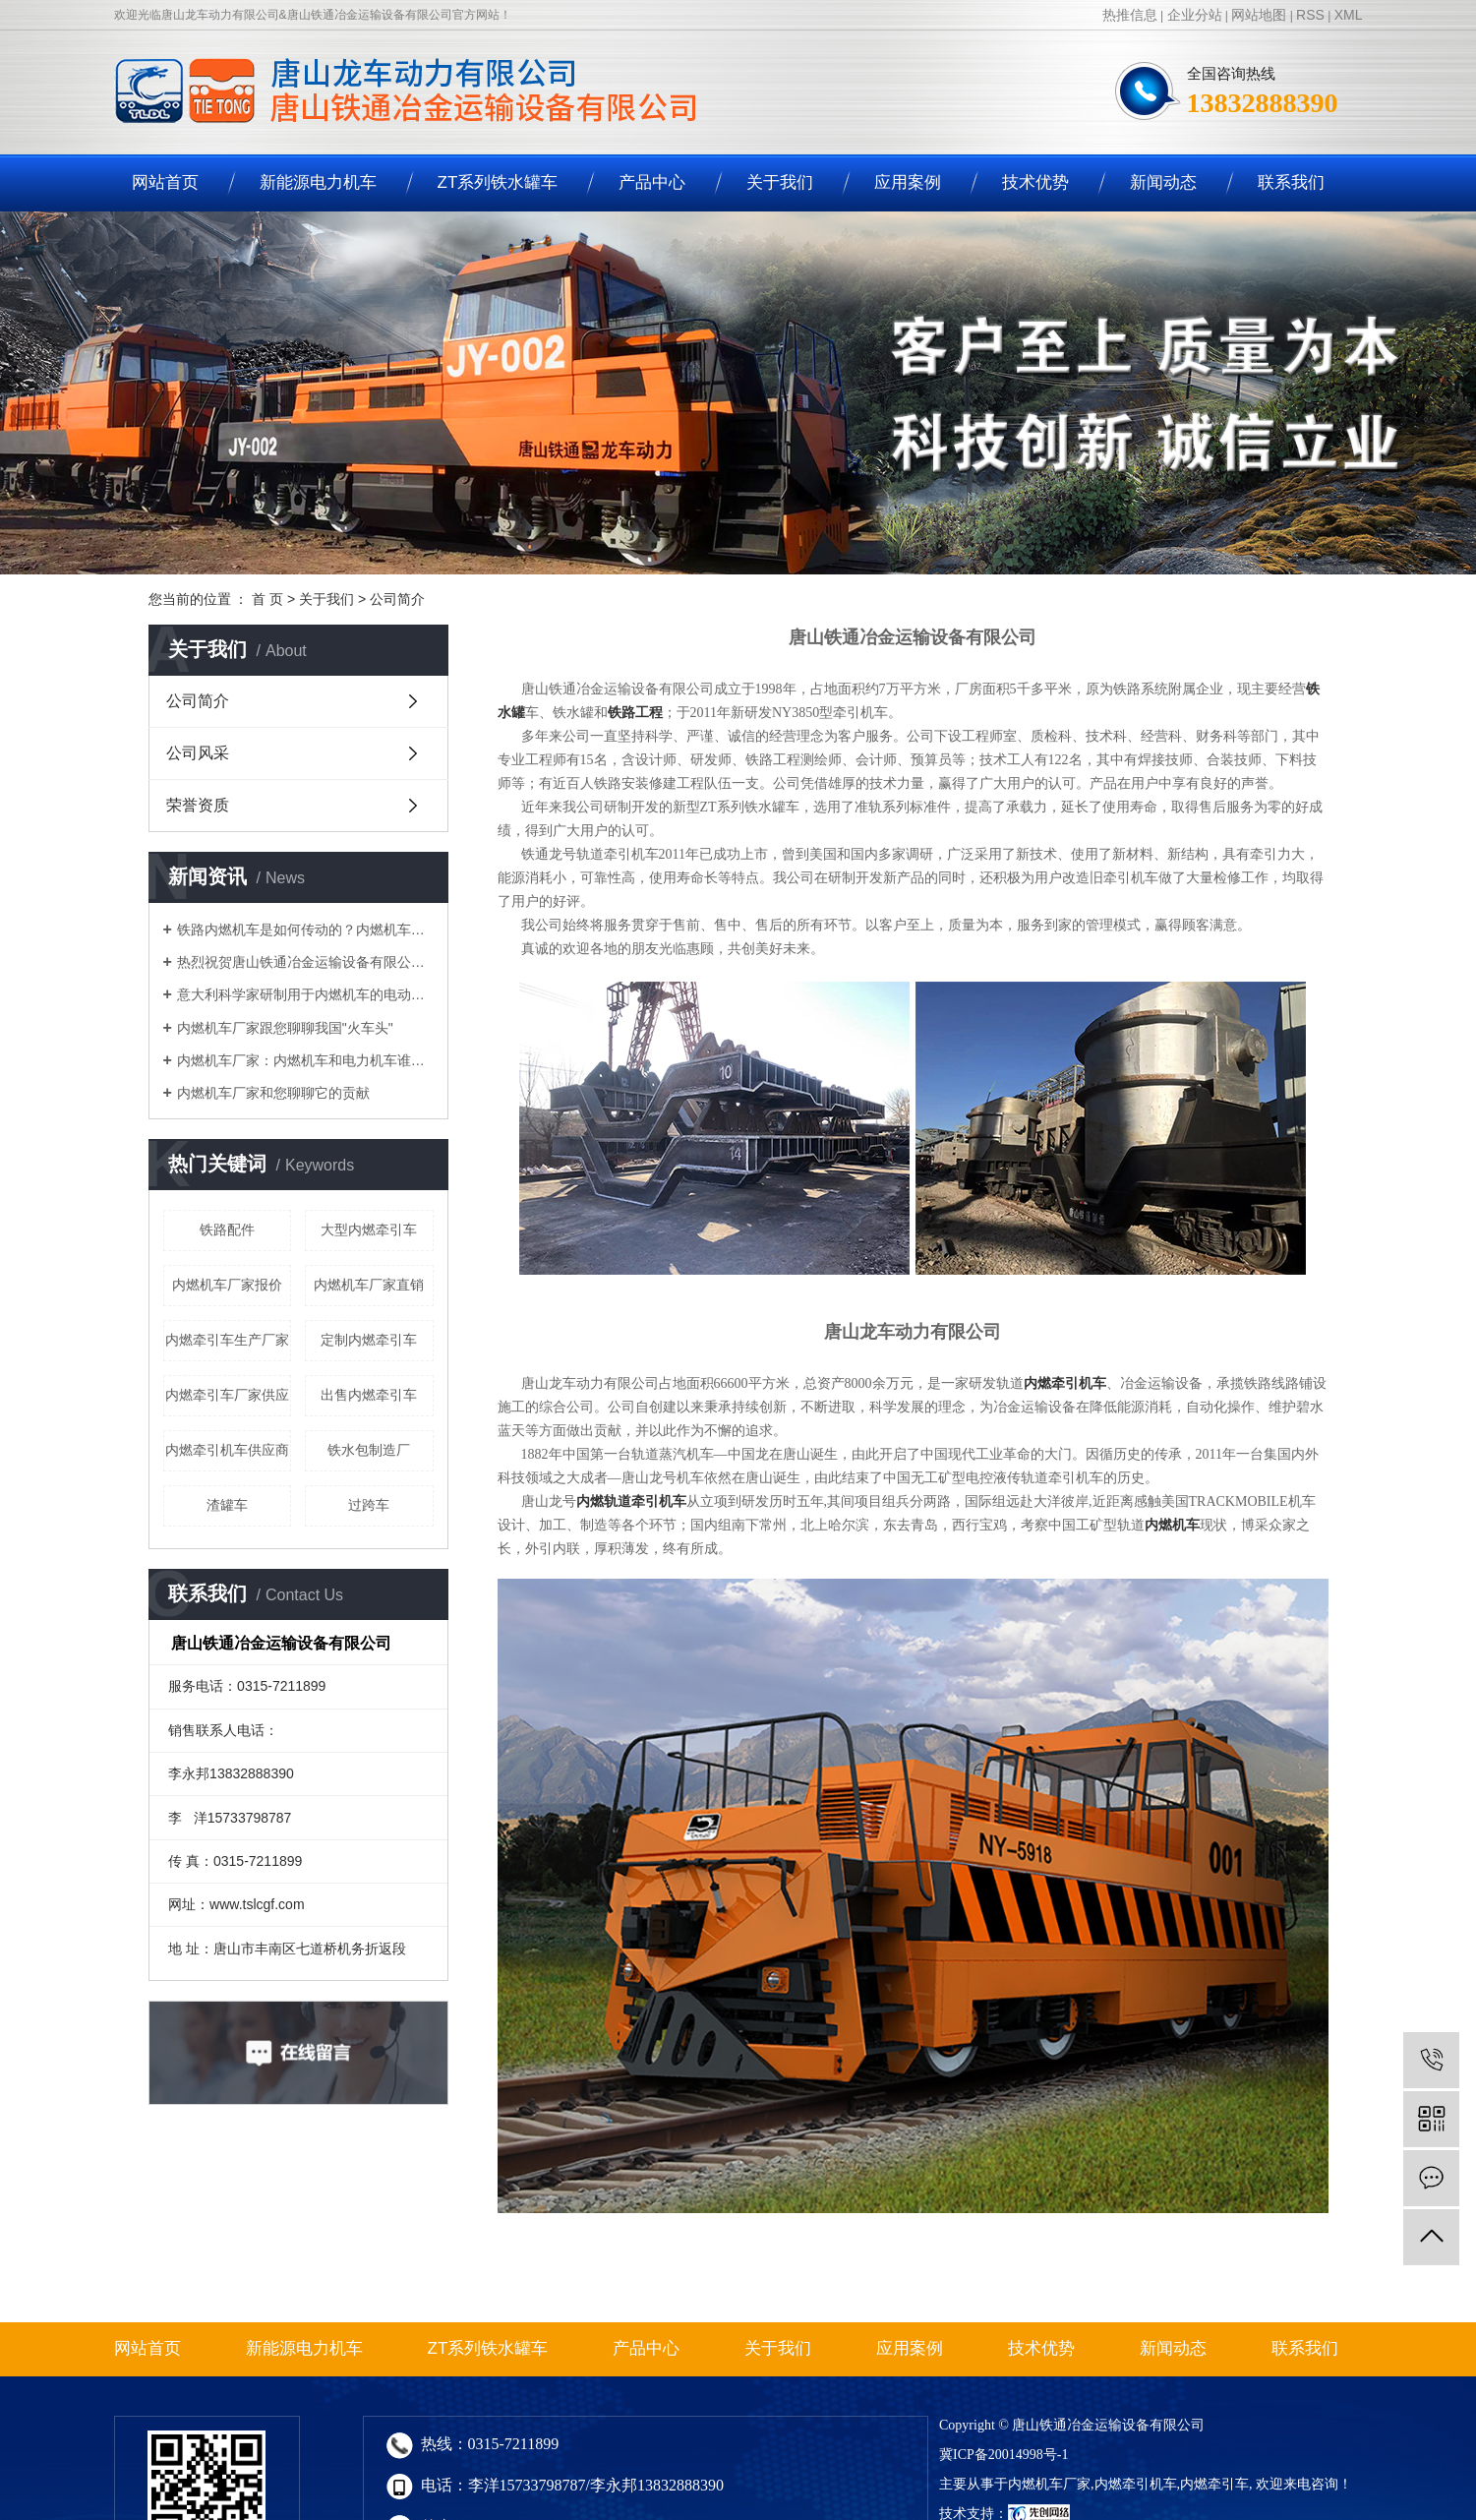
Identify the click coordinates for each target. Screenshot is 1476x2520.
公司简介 (197, 700)
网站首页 (165, 182)
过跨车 (368, 1505)
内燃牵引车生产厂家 (227, 1340)
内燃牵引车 (1214, 2484)
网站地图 (1258, 15)
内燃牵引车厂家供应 (227, 1395)
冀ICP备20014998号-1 (1003, 2454)
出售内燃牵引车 (369, 1395)
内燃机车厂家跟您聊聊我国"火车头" (285, 1028)
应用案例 (907, 182)
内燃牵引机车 (1135, 2484)
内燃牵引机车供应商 (227, 1450)
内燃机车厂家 (1049, 2484)
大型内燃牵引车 (369, 1229)
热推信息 (1129, 15)
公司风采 (197, 753)
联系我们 (1291, 182)
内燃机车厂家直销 (369, 1284)
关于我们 (779, 182)
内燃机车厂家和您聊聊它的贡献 (273, 1093)
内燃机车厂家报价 (227, 1284)
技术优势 (1035, 182)
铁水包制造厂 (368, 1450)
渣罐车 (227, 1505)
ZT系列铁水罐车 (498, 182)
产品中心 (652, 182)
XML (1348, 15)
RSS (1310, 15)
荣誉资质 (197, 805)
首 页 (267, 599)
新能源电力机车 (318, 182)
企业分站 (1194, 15)
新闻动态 (1163, 182)
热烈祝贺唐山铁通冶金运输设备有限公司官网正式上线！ (305, 962)
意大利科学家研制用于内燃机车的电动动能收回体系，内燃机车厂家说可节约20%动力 (305, 994)
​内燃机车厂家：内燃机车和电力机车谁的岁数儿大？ (305, 1060)
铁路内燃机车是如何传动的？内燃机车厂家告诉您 (305, 929)
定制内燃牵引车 (369, 1340)
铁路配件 (227, 1229)
